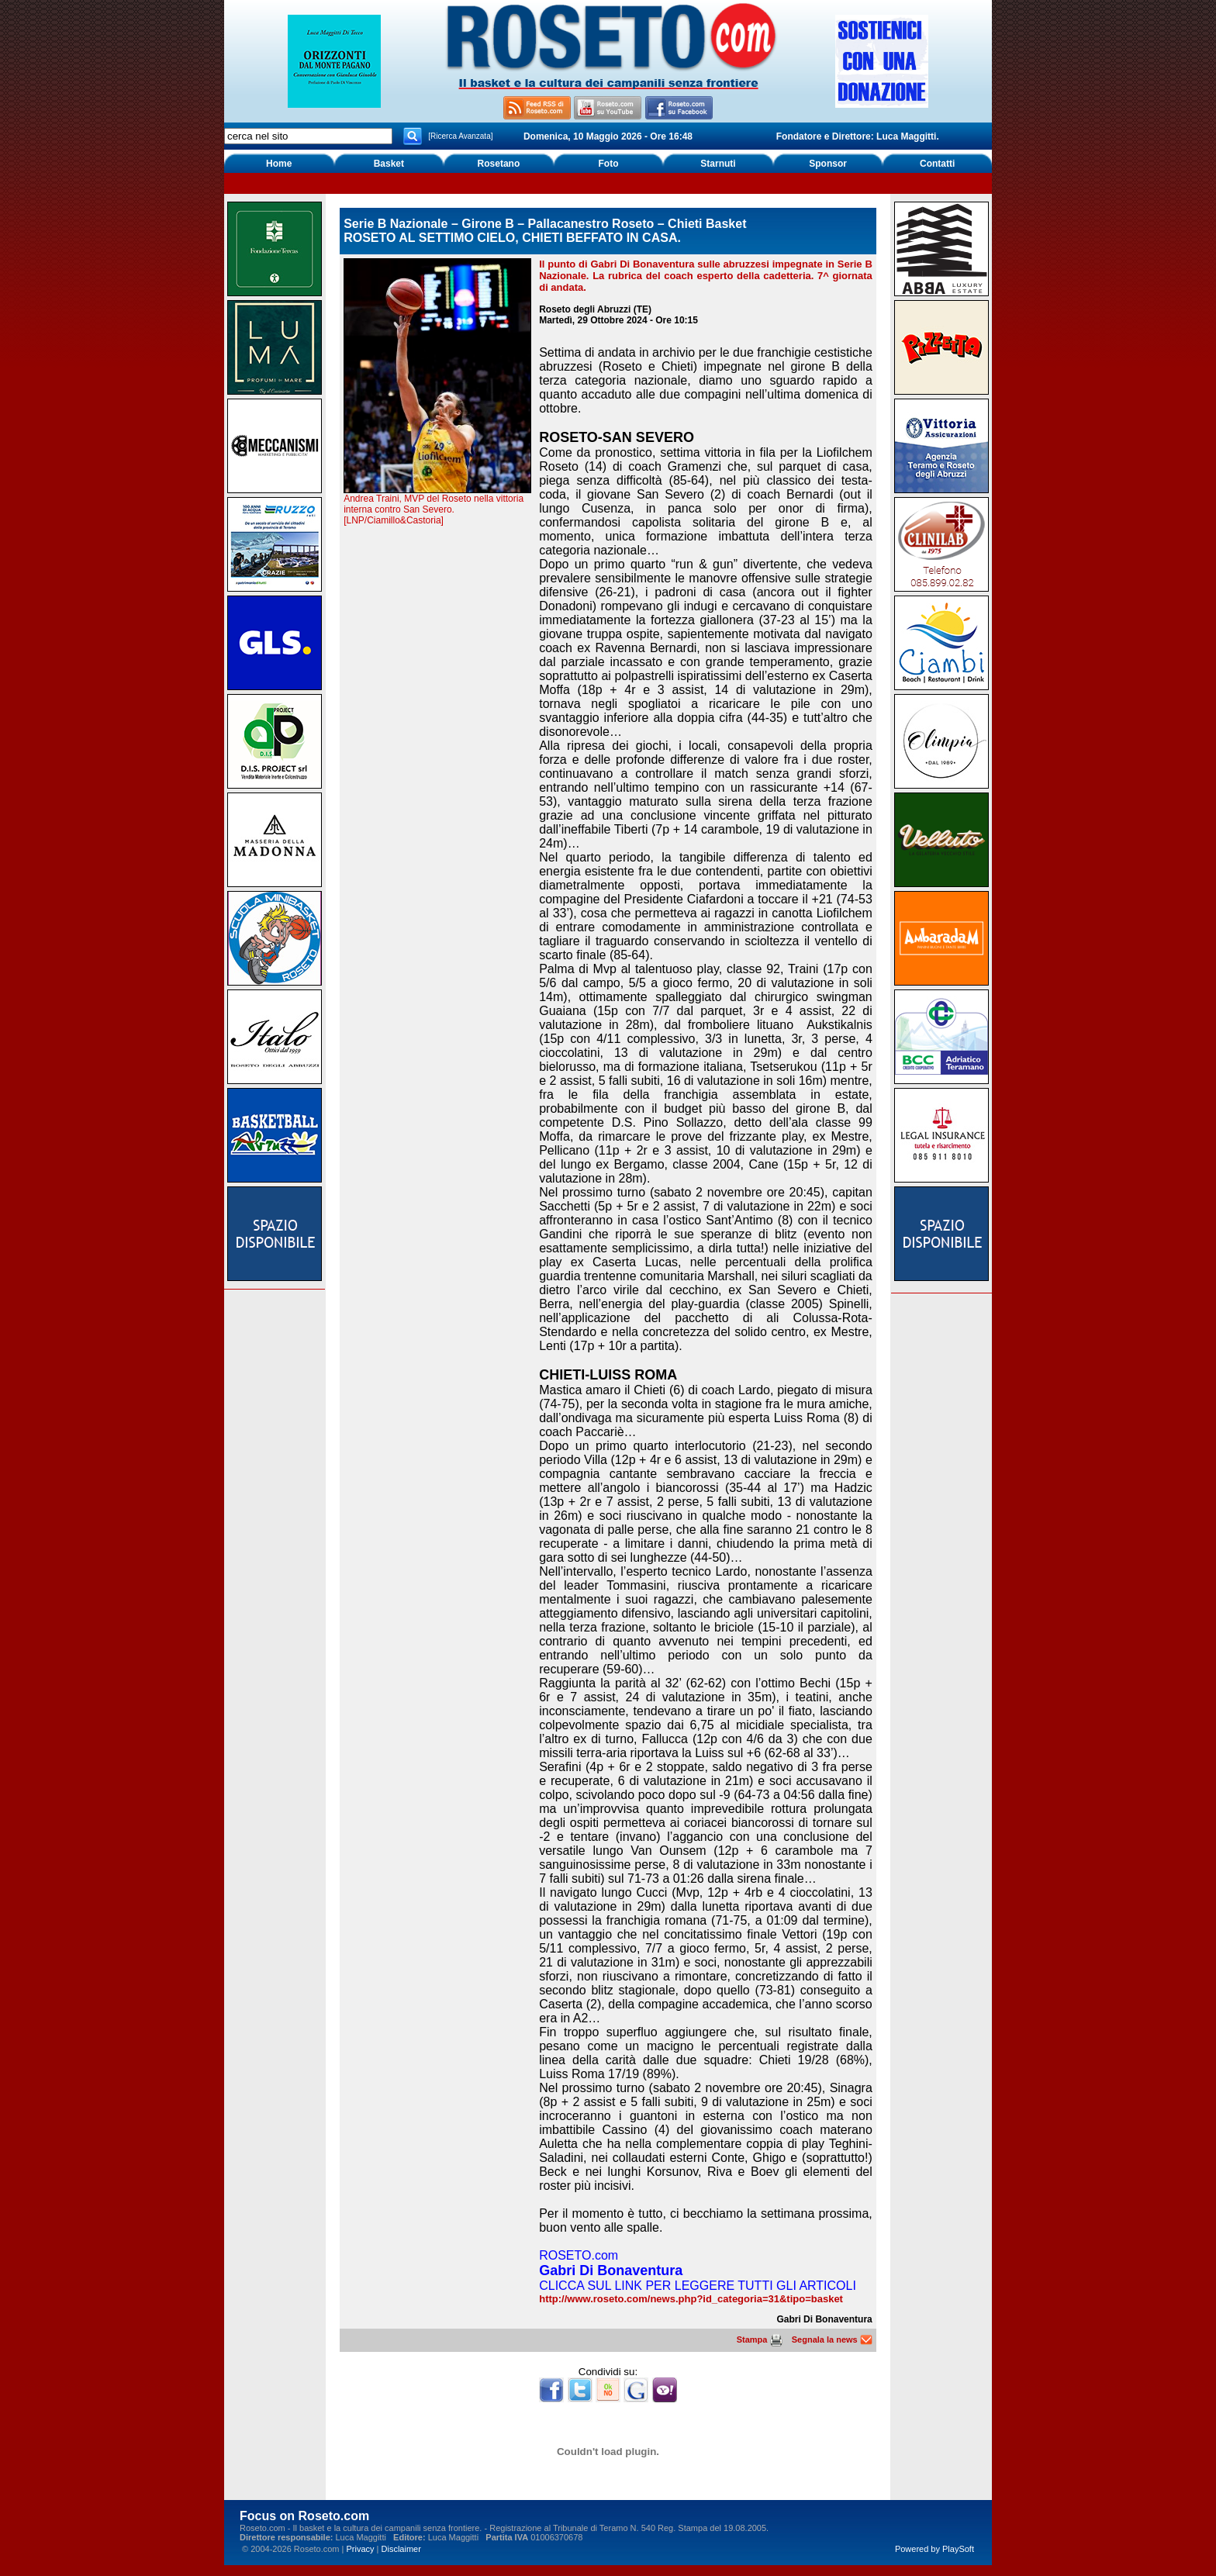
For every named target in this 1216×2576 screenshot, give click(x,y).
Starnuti (717, 163)
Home (279, 163)
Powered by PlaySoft (934, 2549)
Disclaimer (401, 2549)
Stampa (759, 2339)
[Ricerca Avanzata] (460, 136)
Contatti (937, 163)
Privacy (360, 2549)
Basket (389, 163)
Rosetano (499, 163)
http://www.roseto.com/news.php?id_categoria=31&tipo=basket (691, 2299)
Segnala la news (832, 2339)
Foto (608, 163)
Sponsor (828, 163)
